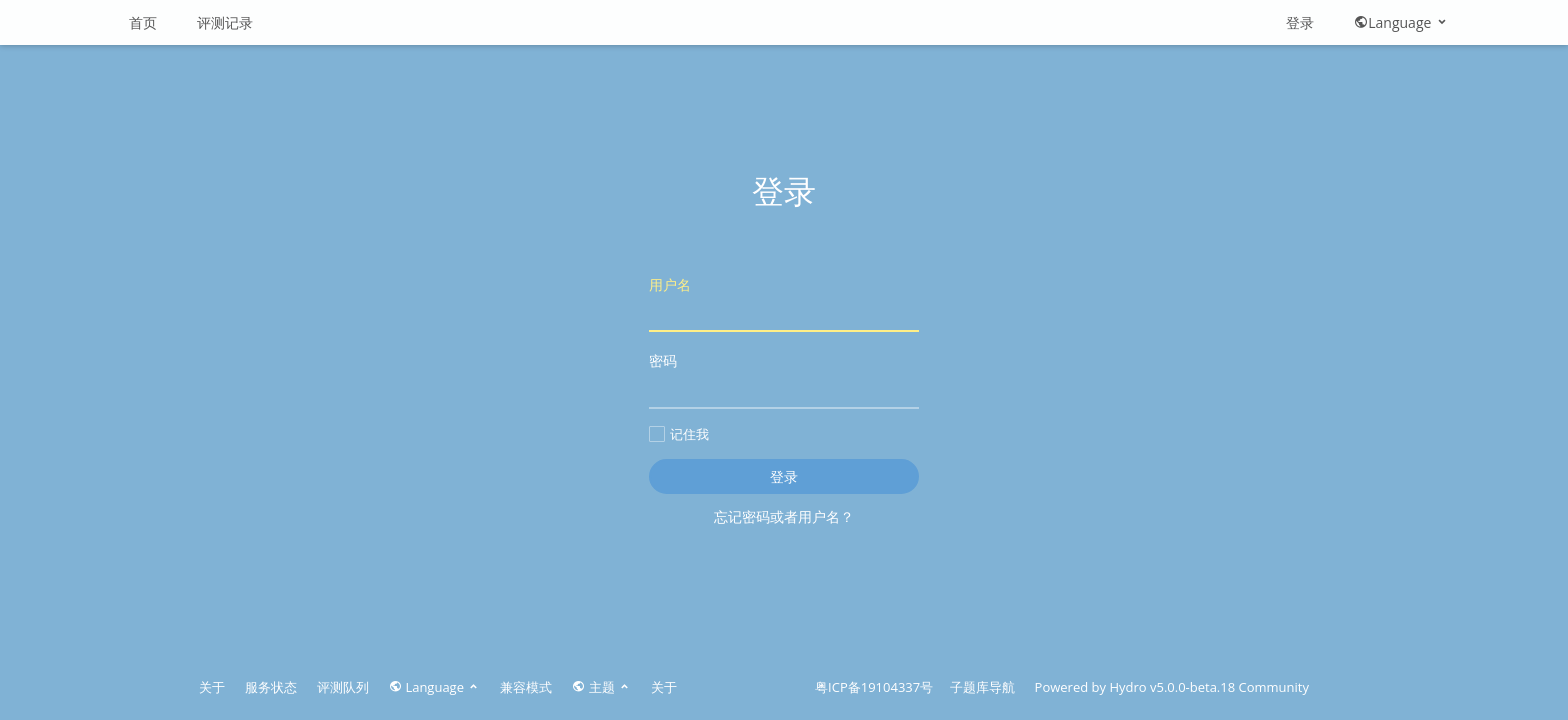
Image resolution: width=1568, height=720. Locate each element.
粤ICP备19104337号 (874, 687)
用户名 (784, 303)
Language (1401, 22)
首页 (143, 22)
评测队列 (343, 687)
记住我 (679, 434)
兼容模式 (526, 687)
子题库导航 (982, 687)
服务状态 (271, 687)
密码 (784, 379)
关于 (212, 687)
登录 (1300, 22)
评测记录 (225, 22)
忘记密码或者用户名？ (784, 516)
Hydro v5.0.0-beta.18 (1172, 687)
